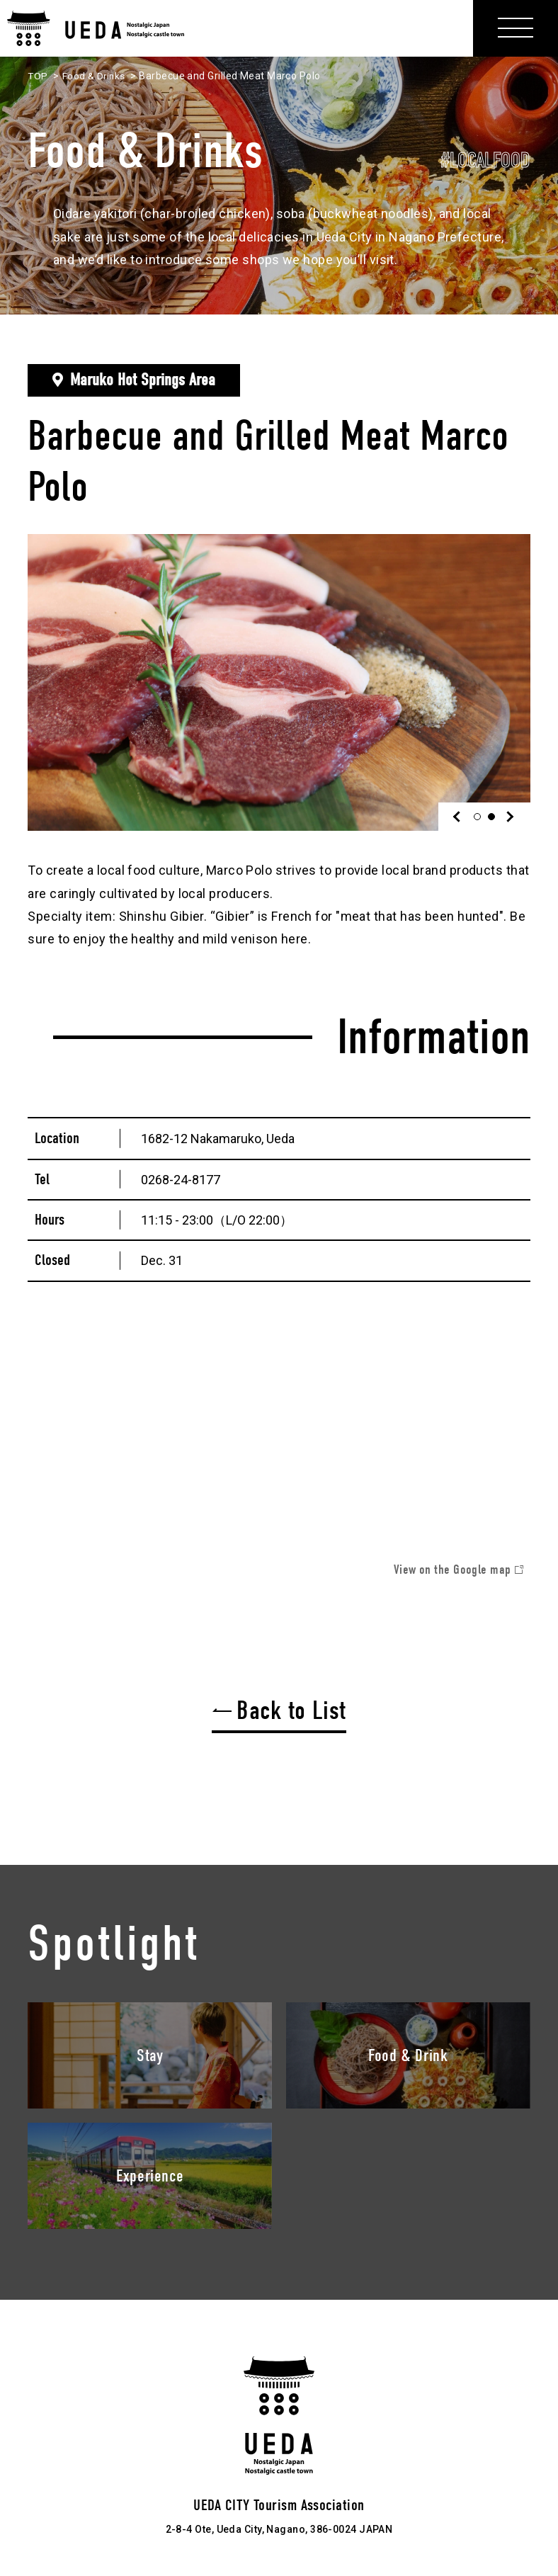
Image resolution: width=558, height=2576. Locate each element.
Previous (459, 817)
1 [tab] (480, 817)
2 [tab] (494, 817)
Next (509, 817)
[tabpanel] (279, 682)
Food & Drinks (95, 75)
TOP (38, 75)
